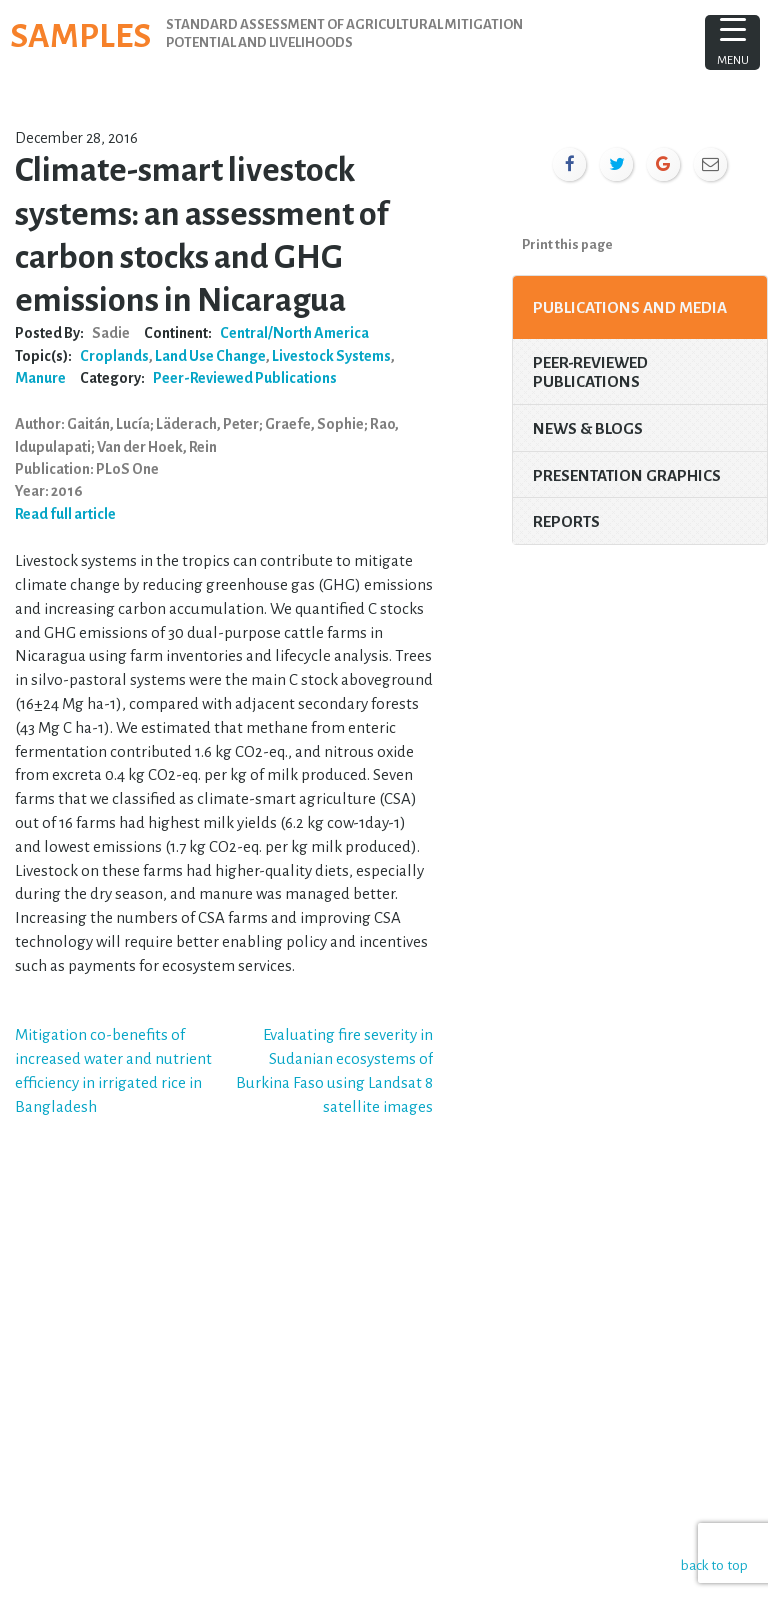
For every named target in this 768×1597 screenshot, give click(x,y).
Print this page (567, 244)
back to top (712, 1564)
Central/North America (294, 333)
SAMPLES (80, 36)
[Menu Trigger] (732, 42)
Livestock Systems (331, 356)
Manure (40, 378)
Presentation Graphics (627, 475)
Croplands (114, 356)
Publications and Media (630, 307)
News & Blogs (588, 428)
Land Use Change (210, 356)
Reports (566, 521)
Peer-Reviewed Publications (245, 378)
